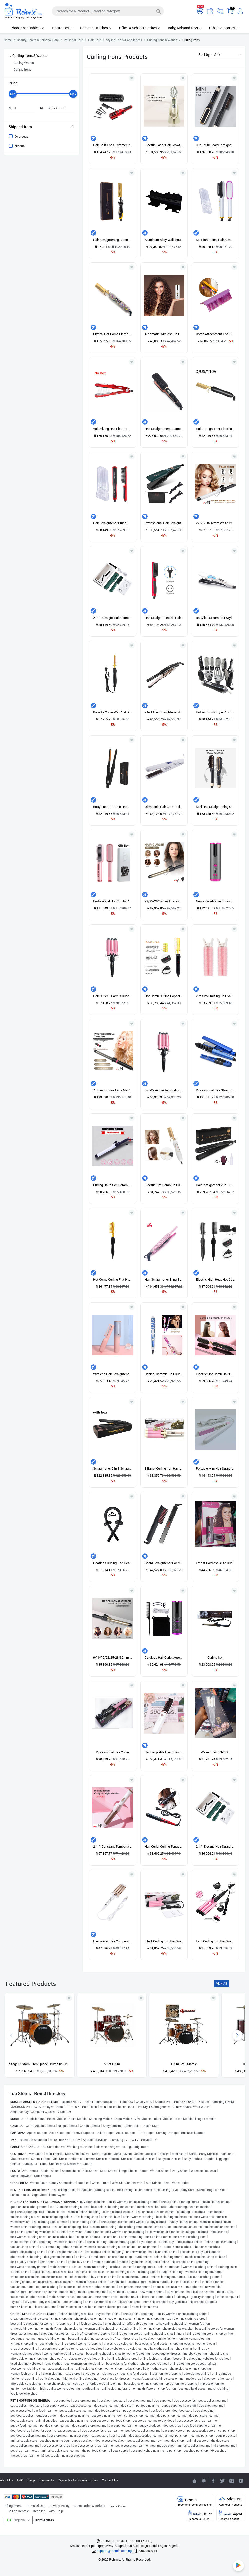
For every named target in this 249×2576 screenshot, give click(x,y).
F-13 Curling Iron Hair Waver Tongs (215, 1941)
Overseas (21, 136)
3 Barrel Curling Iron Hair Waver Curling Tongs (164, 1468)
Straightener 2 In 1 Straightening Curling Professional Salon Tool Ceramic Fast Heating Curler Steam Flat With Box (112, 1468)
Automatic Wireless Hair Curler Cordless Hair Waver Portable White (164, 334)
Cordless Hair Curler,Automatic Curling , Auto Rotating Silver (164, 1657)
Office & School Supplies (139, 27)
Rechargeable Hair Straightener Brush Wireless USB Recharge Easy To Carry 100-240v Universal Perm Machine (164, 1752)
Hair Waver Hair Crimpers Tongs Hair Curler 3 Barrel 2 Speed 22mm (112, 1941)
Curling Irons (23, 69)
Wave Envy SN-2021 (215, 1752)
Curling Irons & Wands (29, 55)
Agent (230, 2515)
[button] (226, 54)
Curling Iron (216, 1657)
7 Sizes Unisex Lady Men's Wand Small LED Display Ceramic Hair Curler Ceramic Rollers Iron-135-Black (112, 1090)
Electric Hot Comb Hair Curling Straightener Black (215, 1374)
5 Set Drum (112, 2064)
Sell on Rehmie (18, 2511)
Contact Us (110, 2480)
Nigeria (20, 146)
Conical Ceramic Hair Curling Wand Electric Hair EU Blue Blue (164, 1374)
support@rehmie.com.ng (114, 2550)
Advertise (230, 2501)
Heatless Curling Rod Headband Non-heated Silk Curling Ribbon (112, 1563)
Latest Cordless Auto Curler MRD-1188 (215, 1563)
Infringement (13, 2505)
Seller (200, 2515)
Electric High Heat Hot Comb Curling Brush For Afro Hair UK (215, 1279)
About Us (6, 2480)
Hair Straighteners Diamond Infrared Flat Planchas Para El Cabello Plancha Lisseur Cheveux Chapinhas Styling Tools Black (164, 428)
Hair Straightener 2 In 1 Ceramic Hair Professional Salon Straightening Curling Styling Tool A (215, 1185)
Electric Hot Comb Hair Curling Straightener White (164, 1185)
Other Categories (223, 27)
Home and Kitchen (96, 27)
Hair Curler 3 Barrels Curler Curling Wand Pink (112, 996)
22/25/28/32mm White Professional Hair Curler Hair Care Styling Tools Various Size (215, 523)
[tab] (41, 126)
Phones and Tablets (27, 27)
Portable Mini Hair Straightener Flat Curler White (215, 1468)
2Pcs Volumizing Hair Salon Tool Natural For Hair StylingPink (215, 996)
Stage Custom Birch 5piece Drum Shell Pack (39, 2064)
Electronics (62, 27)
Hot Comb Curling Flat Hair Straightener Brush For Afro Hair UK (112, 1279)
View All (221, 1983)
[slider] (13, 94)
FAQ (20, 2480)
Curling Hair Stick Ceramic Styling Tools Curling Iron (112, 1185)
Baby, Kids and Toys (184, 27)
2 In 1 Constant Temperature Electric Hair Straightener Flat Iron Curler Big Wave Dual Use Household (112, 1846)
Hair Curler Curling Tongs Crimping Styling (164, 1846)
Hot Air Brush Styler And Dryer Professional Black (215, 712)
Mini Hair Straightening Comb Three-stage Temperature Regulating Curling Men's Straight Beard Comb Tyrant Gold (215, 806)
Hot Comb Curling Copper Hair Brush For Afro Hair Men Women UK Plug (164, 996)
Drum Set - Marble (184, 2064)
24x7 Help (56, 2511)
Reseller (39, 2511)
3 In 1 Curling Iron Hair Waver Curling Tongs (164, 1941)
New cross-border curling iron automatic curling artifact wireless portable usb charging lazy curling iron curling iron (215, 901)
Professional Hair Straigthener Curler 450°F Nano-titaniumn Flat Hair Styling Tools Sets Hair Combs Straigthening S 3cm (215, 1090)
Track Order (117, 2506)
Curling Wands (24, 62)
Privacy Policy (60, 2505)
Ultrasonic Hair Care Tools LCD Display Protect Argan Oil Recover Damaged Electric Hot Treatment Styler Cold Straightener (164, 806)
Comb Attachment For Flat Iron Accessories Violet (215, 334)
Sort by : (205, 54)
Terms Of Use (36, 2505)
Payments (47, 2480)
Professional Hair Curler (112, 1752)
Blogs (32, 2480)
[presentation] (237, 2035)
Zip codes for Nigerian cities (78, 2480)
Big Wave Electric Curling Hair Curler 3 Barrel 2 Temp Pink (164, 1090)
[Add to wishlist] (69, 1998)
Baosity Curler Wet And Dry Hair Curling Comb (112, 712)
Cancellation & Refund (89, 2505)
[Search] (108, 11)
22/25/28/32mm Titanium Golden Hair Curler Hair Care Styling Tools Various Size (164, 901)
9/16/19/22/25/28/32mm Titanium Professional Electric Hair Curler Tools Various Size (112, 1657)
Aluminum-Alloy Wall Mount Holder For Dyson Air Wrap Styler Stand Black (164, 239)
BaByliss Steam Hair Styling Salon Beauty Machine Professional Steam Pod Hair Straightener (215, 617)
